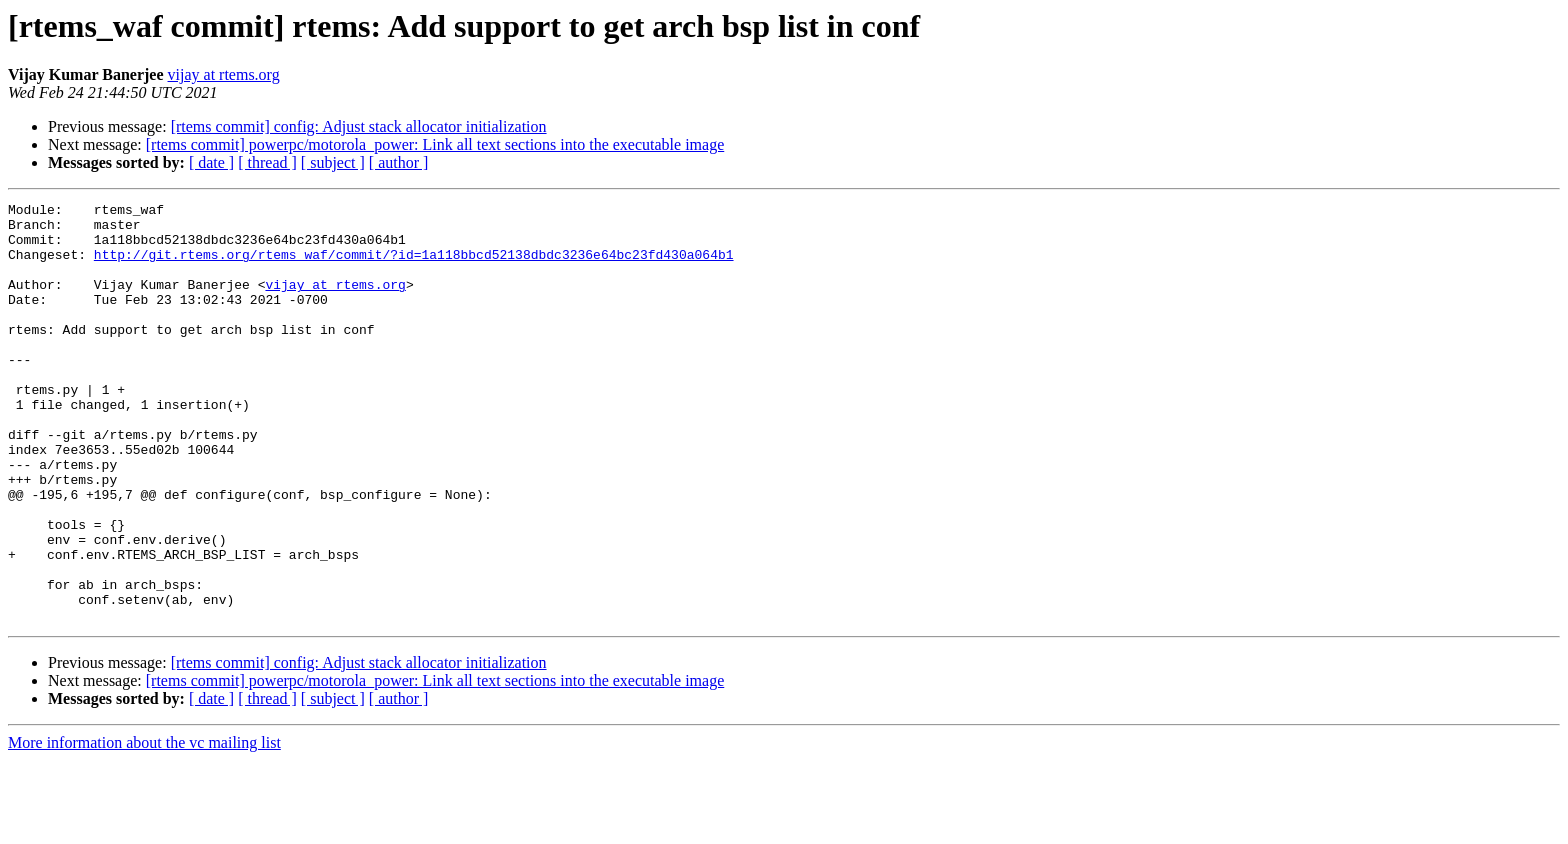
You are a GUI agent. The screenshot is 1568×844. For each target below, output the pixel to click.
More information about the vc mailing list (144, 826)
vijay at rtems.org (224, 74)
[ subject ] (333, 162)
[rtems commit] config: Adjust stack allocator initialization (359, 126)
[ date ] (211, 162)
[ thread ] (267, 162)
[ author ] (399, 162)
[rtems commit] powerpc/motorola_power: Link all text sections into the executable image (435, 144)
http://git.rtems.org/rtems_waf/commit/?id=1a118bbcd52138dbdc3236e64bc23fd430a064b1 (414, 266)
